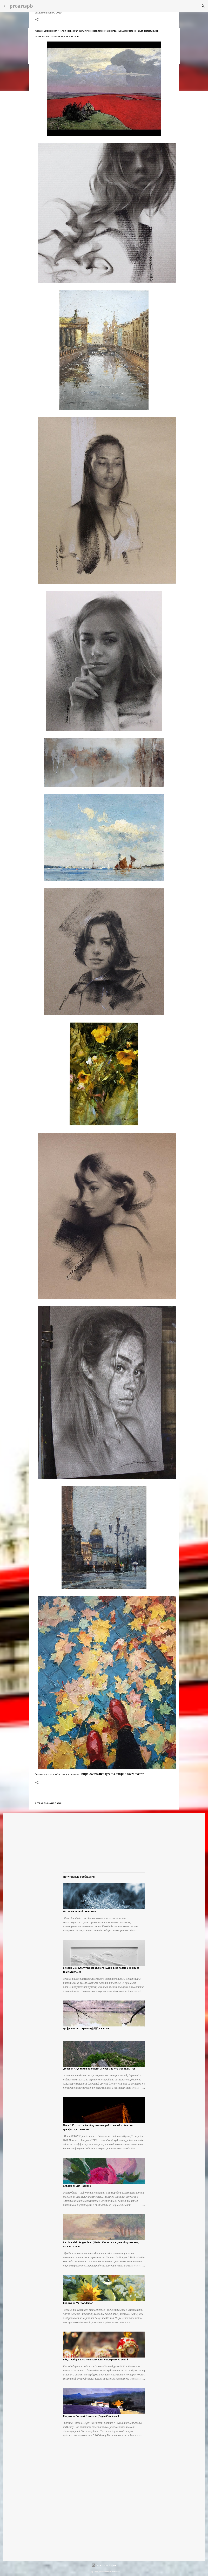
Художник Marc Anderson (78, 2303)
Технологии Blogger (104, 2565)
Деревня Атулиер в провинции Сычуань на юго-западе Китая (99, 2068)
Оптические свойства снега (79, 1911)
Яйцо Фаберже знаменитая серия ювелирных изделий (95, 2359)
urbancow (115, 2572)
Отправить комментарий (48, 1803)
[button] (37, 20)
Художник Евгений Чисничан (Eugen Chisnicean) (91, 2416)
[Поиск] (203, 6)
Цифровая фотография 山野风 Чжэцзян (86, 2028)
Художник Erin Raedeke (77, 2185)
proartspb (21, 6)
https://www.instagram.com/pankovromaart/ (112, 1774)
